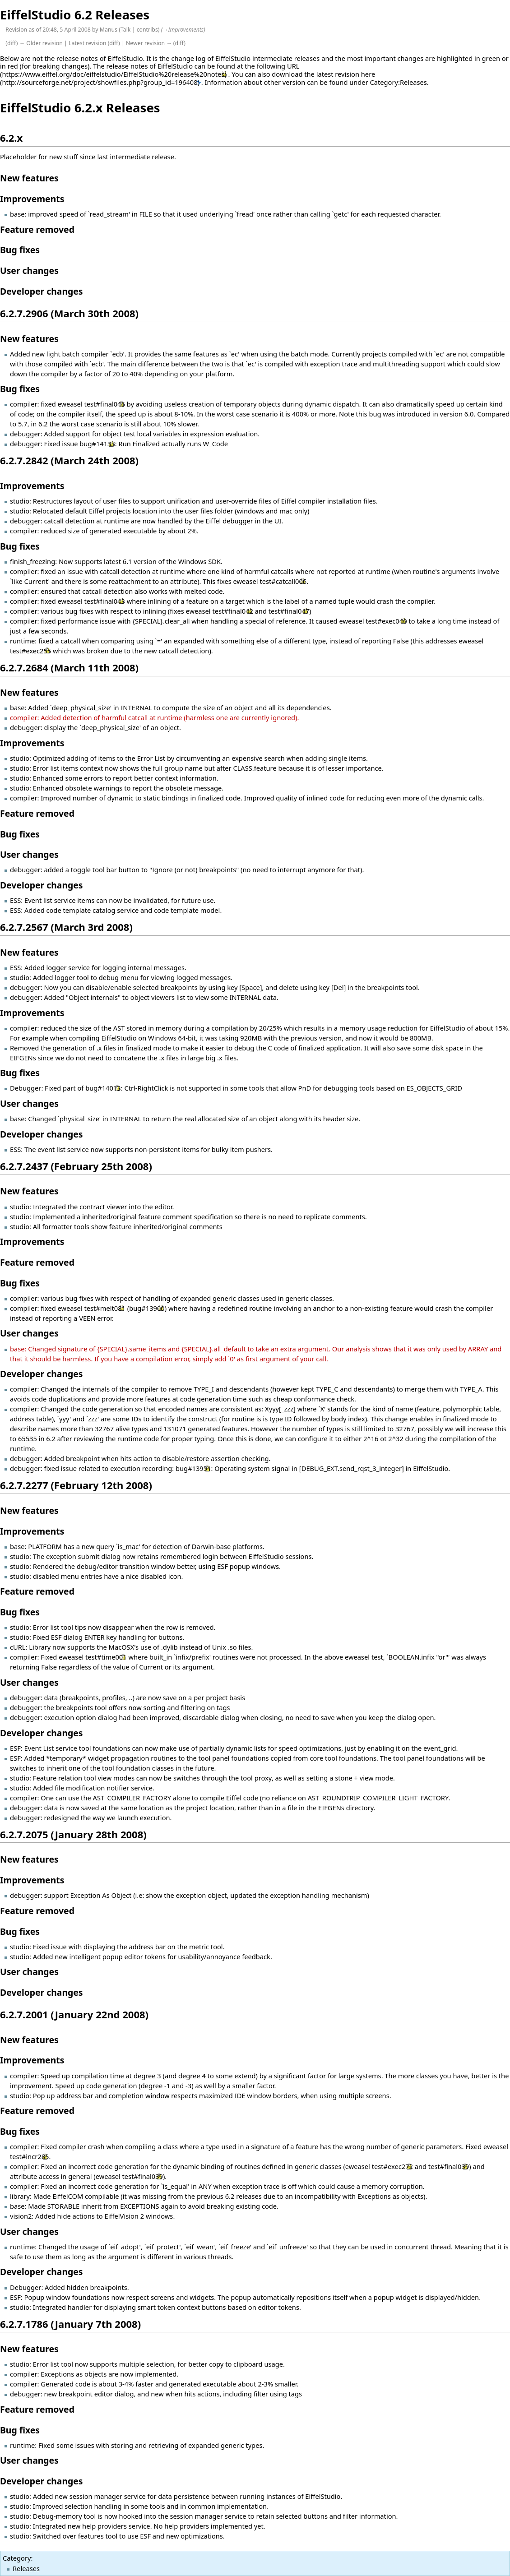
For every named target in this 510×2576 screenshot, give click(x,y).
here (368, 74)
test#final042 (232, 610)
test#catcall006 (283, 581)
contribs (147, 29)
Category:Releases (398, 82)
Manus (108, 29)
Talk (126, 29)
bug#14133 (97, 443)
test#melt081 (104, 1308)
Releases (26, 2568)
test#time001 (106, 1656)
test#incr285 (29, 2156)
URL (293, 65)
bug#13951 (193, 1468)
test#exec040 (386, 620)
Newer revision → (149, 43)
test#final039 (448, 2166)
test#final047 (289, 610)
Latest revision (87, 43)
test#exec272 (392, 2166)
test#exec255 (30, 650)
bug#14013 (103, 1087)
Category (17, 2557)
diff (11, 43)
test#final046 (104, 403)
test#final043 (104, 601)
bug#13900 (146, 1308)
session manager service (108, 2496)
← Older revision (41, 43)
